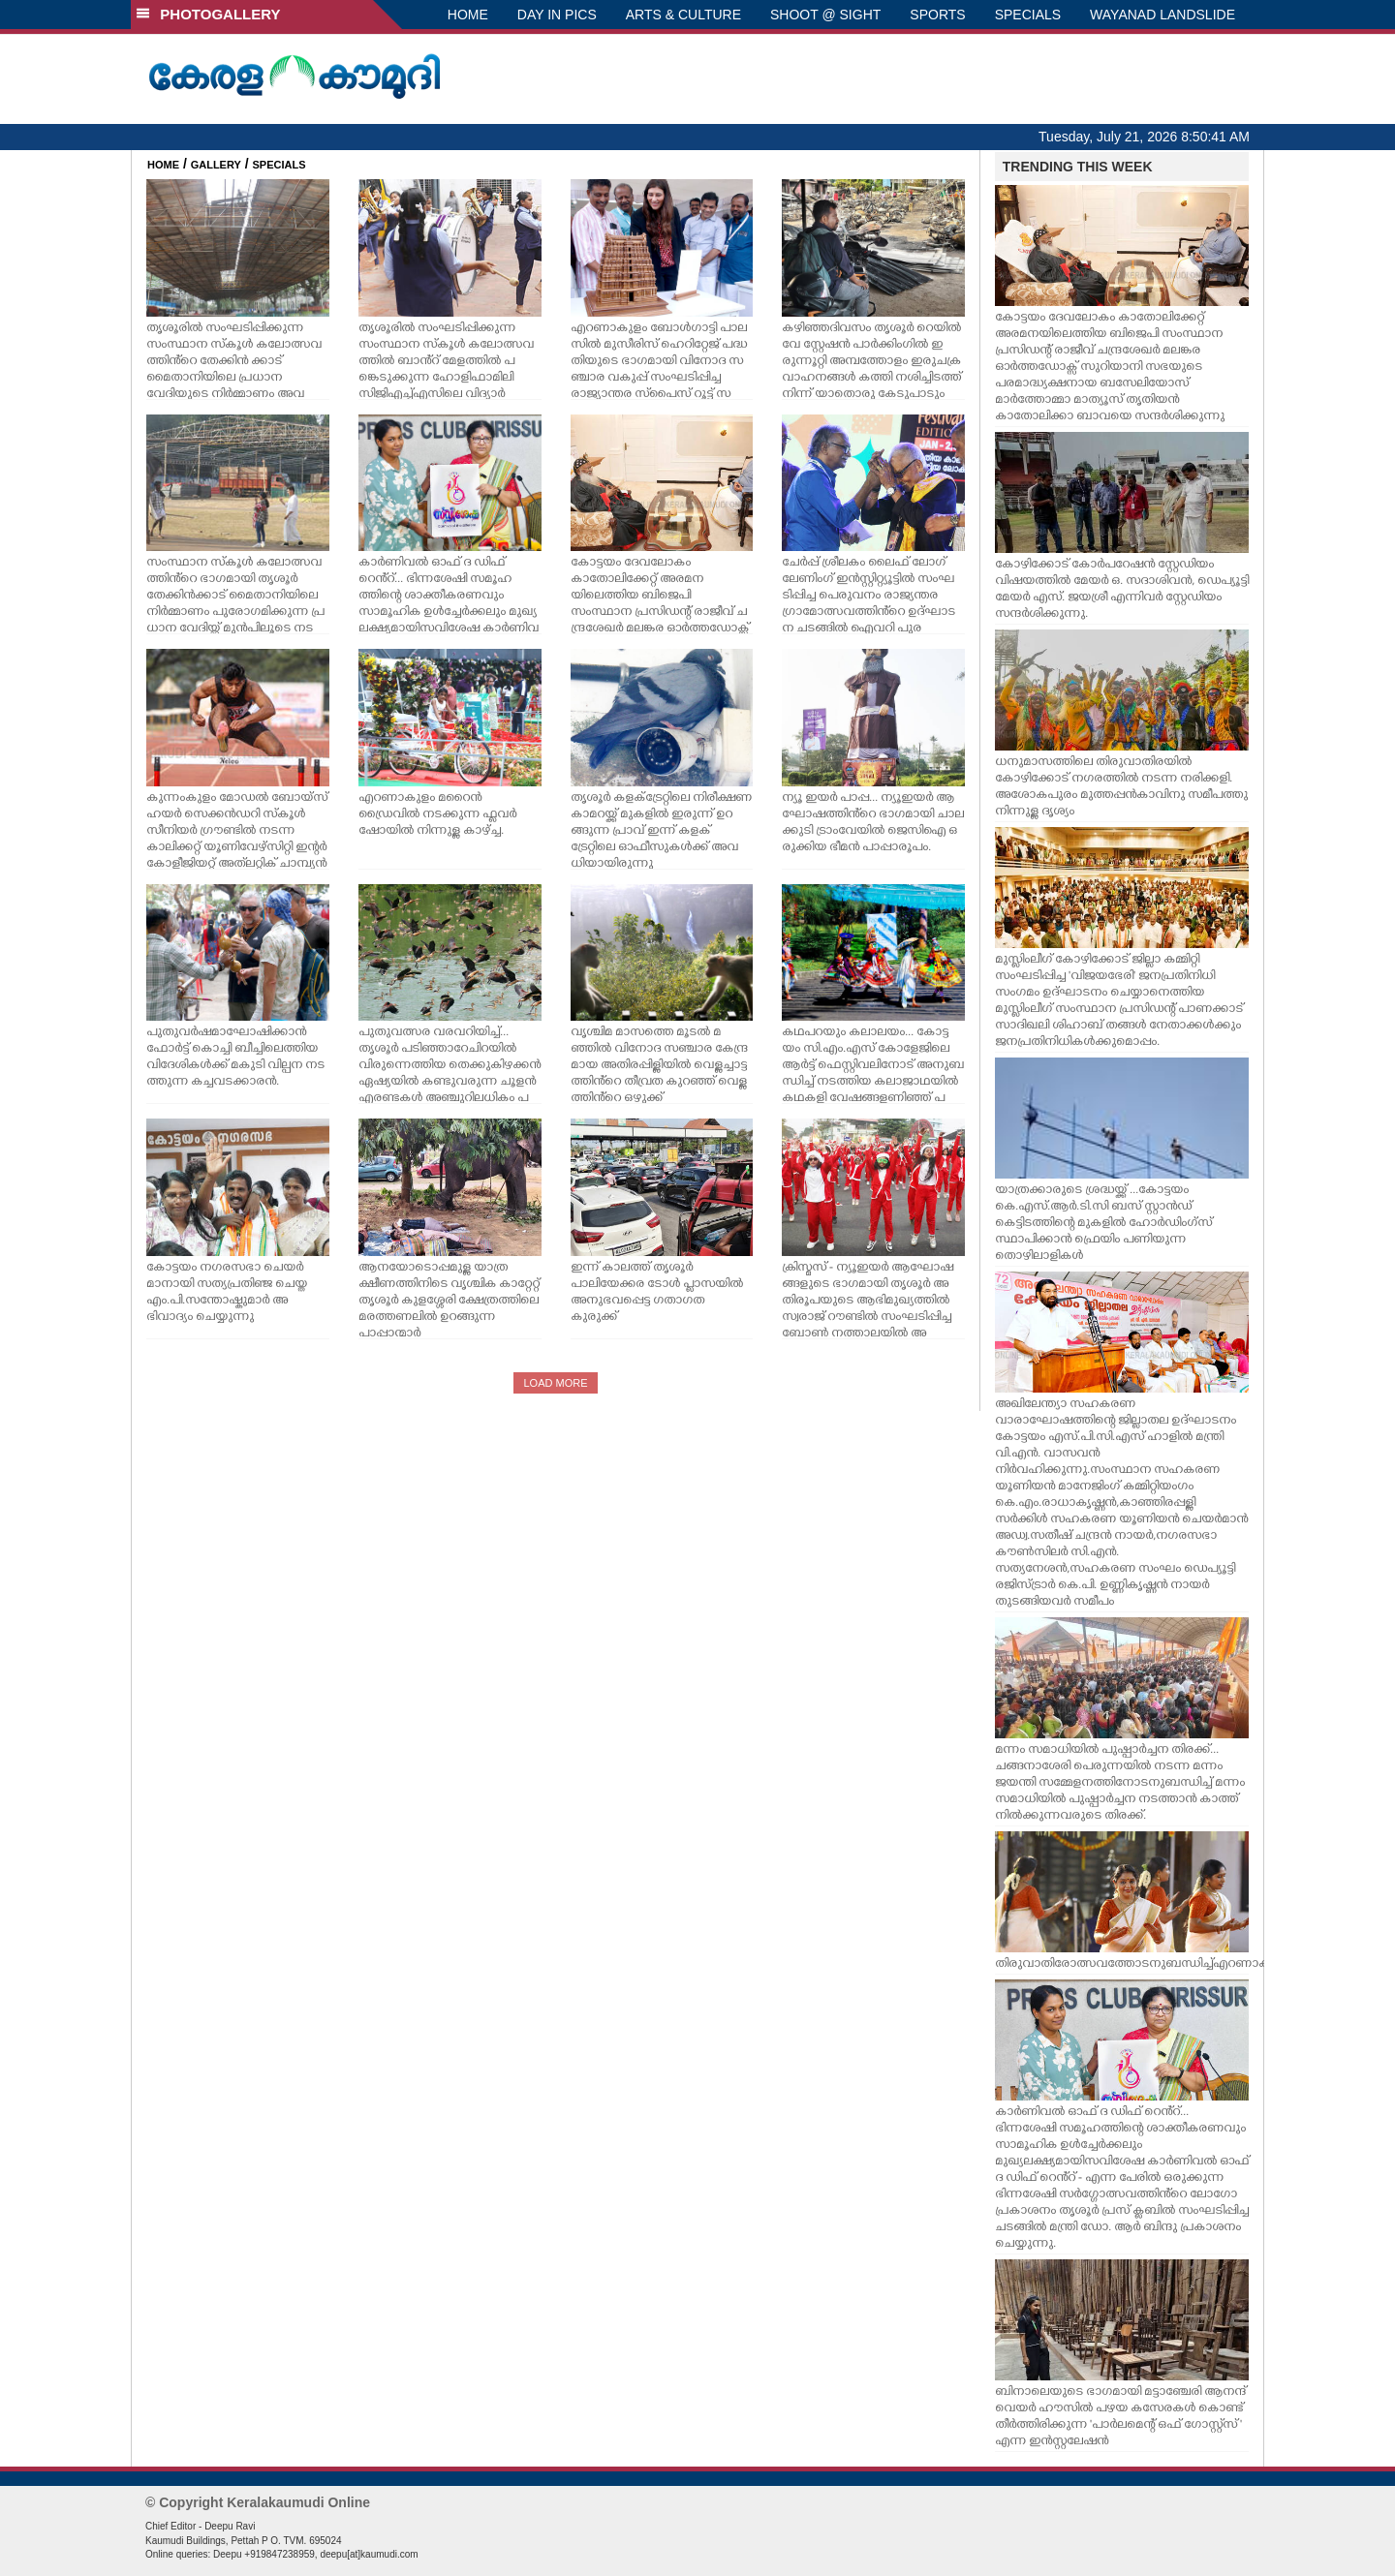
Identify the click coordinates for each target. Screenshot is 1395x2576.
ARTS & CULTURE (683, 14)
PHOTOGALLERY (208, 14)
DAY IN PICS (557, 14)
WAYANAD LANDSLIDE (1162, 14)
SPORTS (937, 14)
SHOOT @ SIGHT (825, 14)
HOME (468, 14)
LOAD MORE (555, 1383)
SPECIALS (1028, 14)
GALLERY (216, 164)
